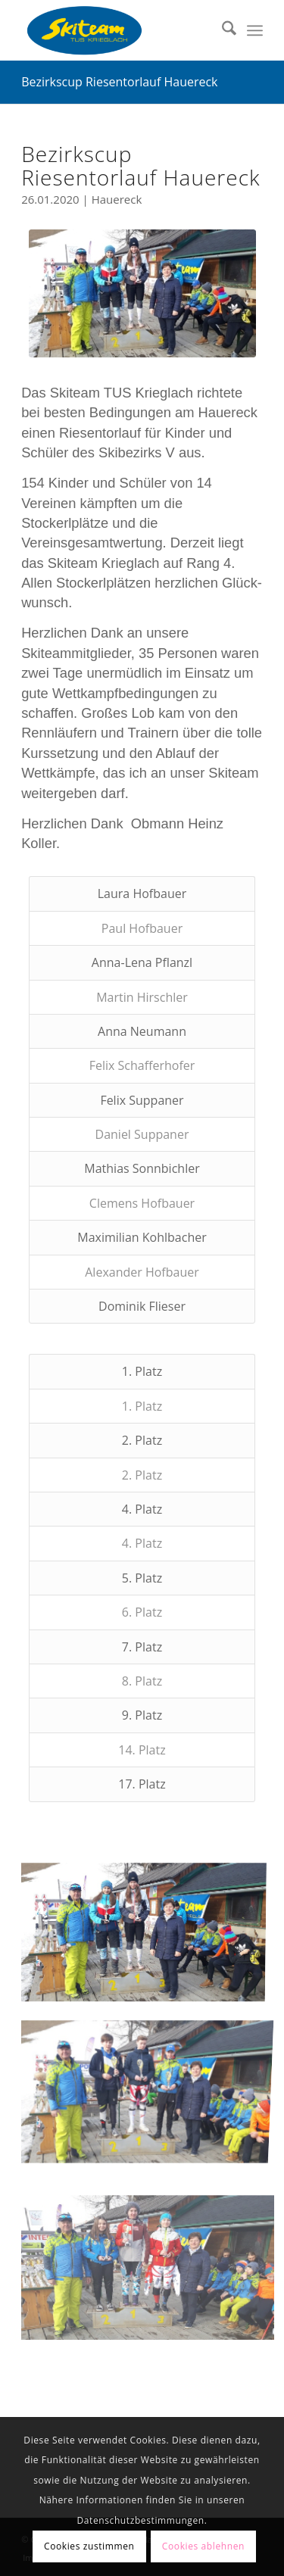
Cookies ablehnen (203, 2546)
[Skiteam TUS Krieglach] (117, 30)
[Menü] (255, 30)
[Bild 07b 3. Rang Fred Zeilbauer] (148, 2376)
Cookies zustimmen (89, 2546)
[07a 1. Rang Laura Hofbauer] (142, 293)
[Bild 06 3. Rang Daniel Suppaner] (148, 2080)
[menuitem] (221, 30)
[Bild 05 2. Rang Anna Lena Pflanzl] (148, 2228)
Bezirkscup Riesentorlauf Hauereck (119, 81)
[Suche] (221, 30)
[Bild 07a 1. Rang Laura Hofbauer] (148, 1933)
